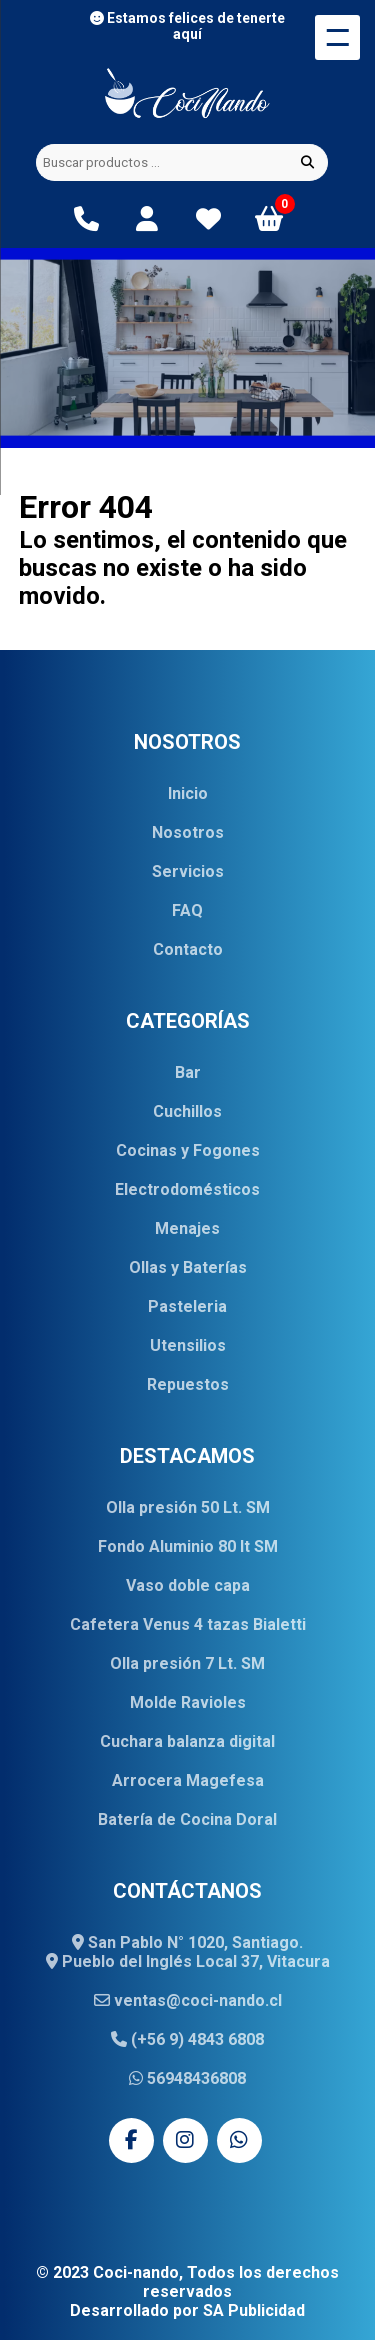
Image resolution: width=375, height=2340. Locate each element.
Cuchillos (187, 1111)
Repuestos (188, 1384)
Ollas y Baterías (188, 1267)
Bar (188, 1072)
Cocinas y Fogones (188, 1150)
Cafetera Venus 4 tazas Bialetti (188, 1624)
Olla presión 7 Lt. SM (187, 1663)
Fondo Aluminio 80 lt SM (188, 1546)
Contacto (188, 949)
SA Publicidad (254, 2310)
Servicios (188, 871)
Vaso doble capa (188, 1585)
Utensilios (188, 1345)
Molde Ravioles (188, 1702)
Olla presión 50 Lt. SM (188, 1507)
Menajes (187, 1228)
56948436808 (187, 2078)
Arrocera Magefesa (188, 1780)
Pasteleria (187, 1306)
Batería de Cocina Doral (187, 1819)
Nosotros (188, 832)
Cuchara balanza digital (187, 1741)
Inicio (188, 793)
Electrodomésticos (187, 1189)
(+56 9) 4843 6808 (187, 2039)
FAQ (187, 910)
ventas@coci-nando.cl (188, 2000)
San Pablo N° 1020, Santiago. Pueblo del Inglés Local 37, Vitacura (188, 1952)
